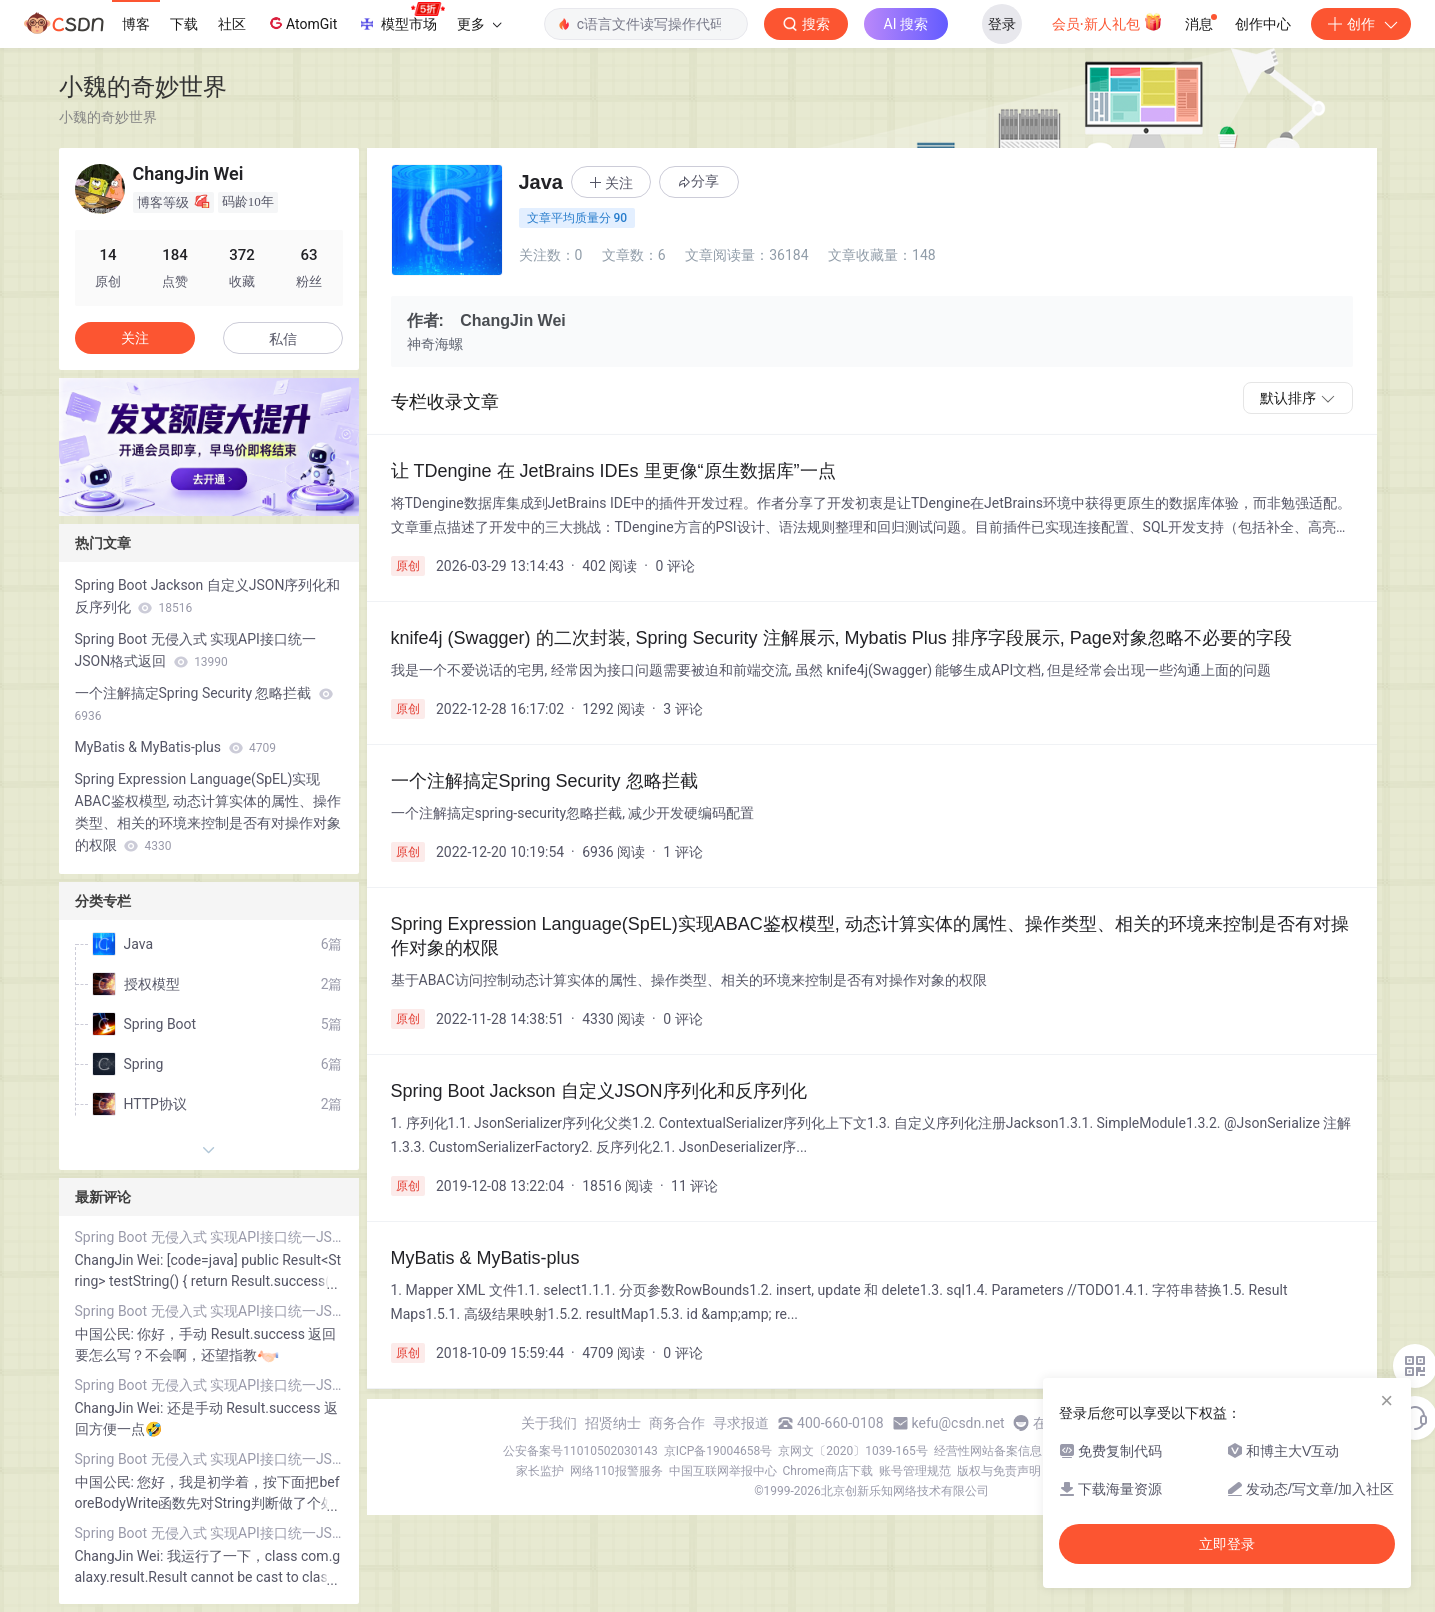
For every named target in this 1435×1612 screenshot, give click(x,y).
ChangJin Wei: (121, 1260)
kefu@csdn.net (958, 1423)
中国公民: (106, 1334)
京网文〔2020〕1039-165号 (853, 1451)
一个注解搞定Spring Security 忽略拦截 (204, 704)
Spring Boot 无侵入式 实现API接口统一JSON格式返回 (195, 650)
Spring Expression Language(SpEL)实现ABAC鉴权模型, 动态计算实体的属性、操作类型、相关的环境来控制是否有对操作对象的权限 (208, 812)
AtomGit (301, 23)
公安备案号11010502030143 (580, 1451)
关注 (135, 338)
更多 (479, 24)
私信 (283, 339)
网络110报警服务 (616, 1471)
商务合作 (677, 1423)
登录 (1002, 24)
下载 (184, 24)
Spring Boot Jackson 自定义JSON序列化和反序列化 (208, 596)
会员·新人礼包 (1107, 22)
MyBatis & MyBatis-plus (175, 747)
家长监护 (540, 1471)
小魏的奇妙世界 (143, 86)
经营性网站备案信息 (988, 1451)
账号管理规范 (915, 1471)
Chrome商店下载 (828, 1471)
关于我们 (549, 1423)
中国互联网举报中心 (723, 1471)
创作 (1361, 24)
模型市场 (401, 18)
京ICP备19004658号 (718, 1451)
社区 (232, 24)
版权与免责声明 (999, 1471)
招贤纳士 (613, 1423)
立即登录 (1227, 1544)
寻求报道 (741, 1423)
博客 (136, 24)
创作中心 (1263, 24)
